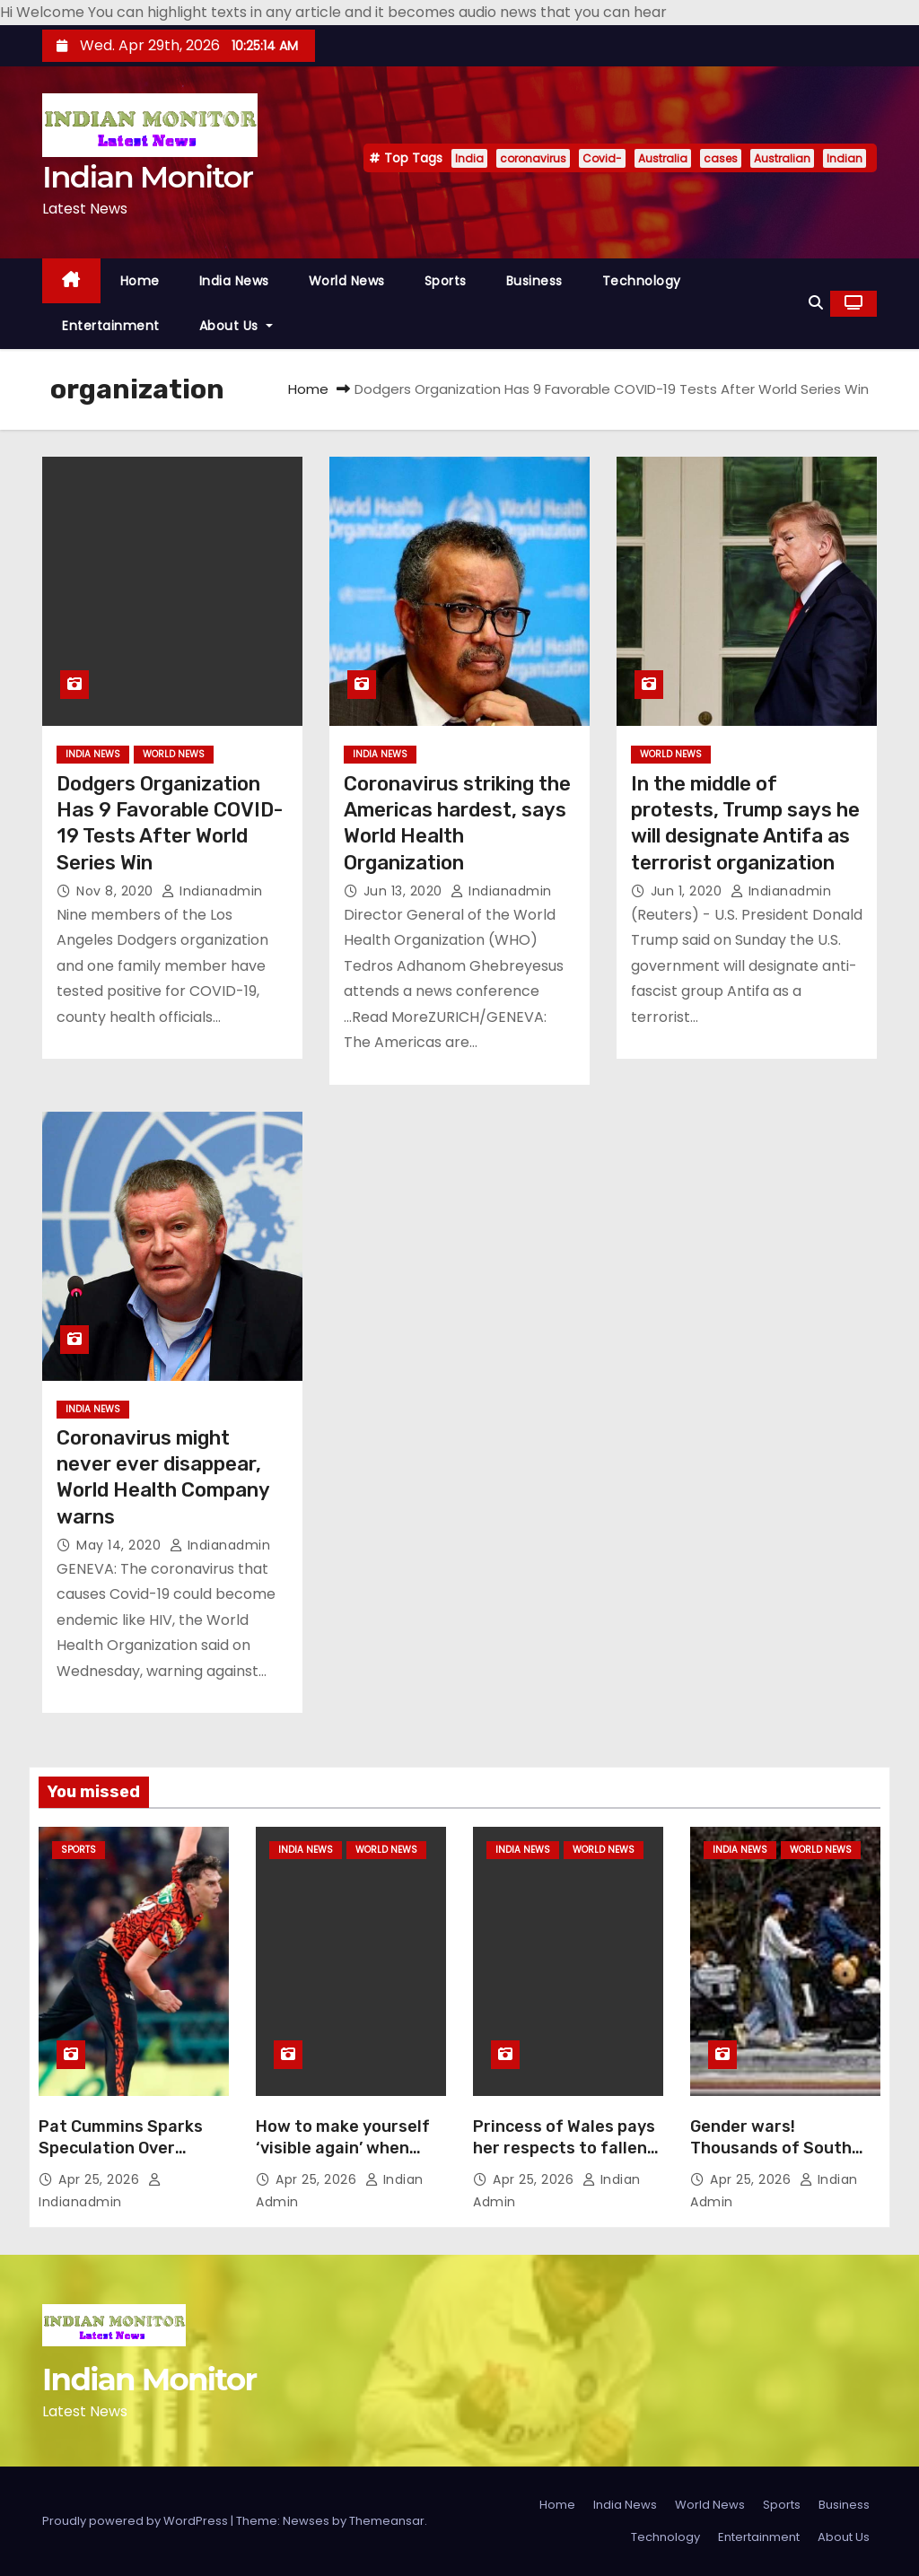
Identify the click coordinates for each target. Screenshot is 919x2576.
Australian (782, 158)
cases (721, 158)
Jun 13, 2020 (405, 891)
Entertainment (111, 326)
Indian (844, 158)
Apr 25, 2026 (101, 2179)
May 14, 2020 (120, 1545)
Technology (641, 281)
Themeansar (386, 2520)
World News (347, 281)
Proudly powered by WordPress (136, 2520)
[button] (816, 303)
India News (234, 281)
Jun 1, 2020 (688, 891)
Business (534, 281)
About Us (236, 326)
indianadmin (212, 891)
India (469, 158)
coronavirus (533, 158)
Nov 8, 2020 (116, 891)
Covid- (602, 158)
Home (140, 281)
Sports (445, 281)
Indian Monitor (147, 177)
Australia (662, 158)
